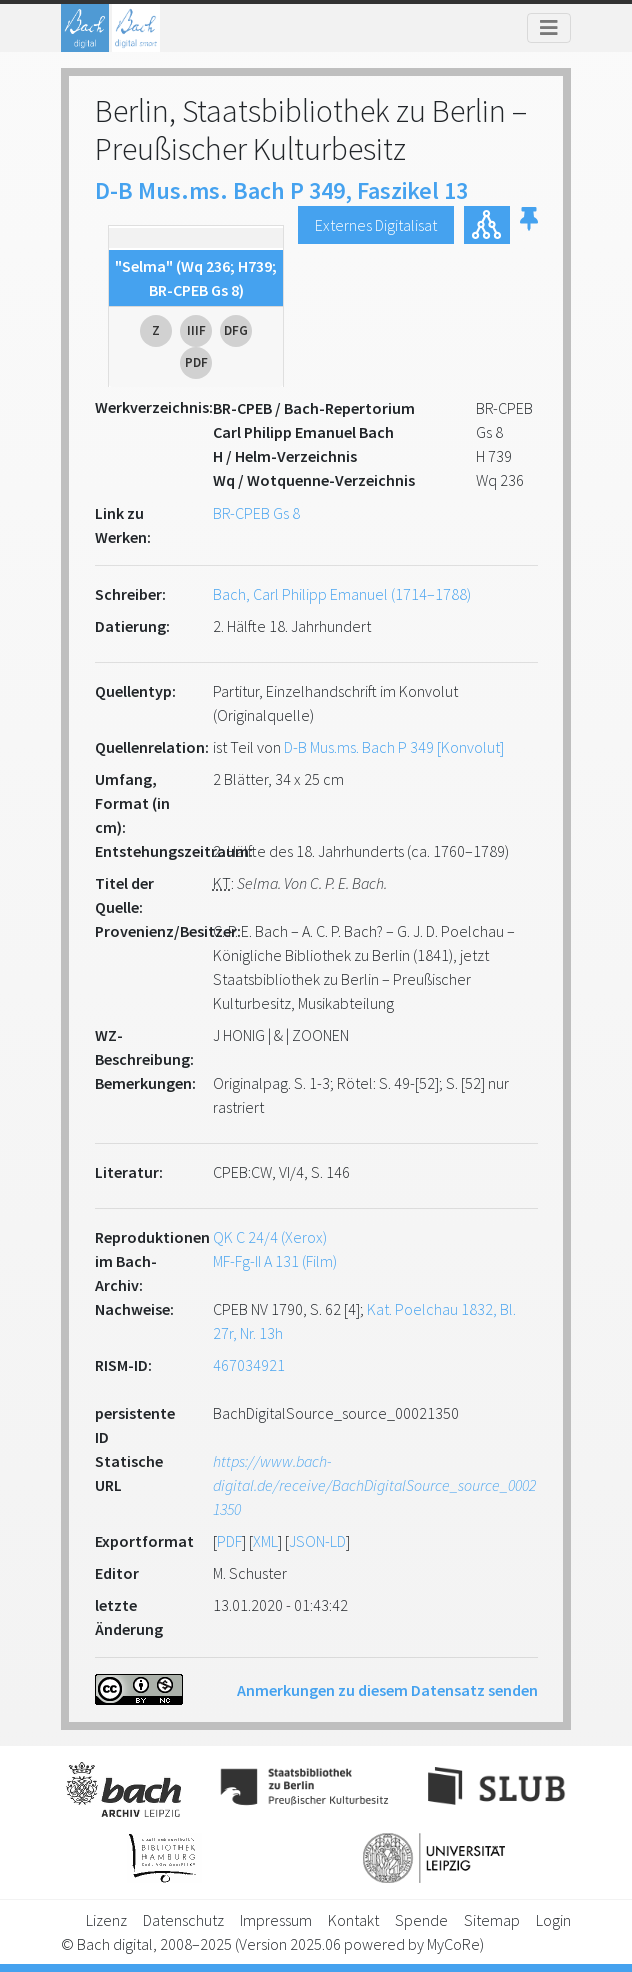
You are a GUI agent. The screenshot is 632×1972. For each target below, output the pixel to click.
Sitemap (492, 1920)
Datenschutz (183, 1920)
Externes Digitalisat (376, 225)
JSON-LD (317, 1541)
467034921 (249, 1365)
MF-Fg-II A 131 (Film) (275, 1261)
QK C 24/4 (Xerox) (270, 1237)
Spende (421, 1920)
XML (265, 1541)
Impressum (276, 1920)
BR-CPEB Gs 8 (256, 513)
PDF (229, 1541)
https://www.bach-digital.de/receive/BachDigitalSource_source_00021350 (374, 1485)
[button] (529, 225)
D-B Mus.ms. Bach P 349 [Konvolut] (394, 747)
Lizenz (106, 1920)
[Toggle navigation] (549, 28)
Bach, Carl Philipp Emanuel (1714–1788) (342, 594)
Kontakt (353, 1920)
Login (553, 1920)
